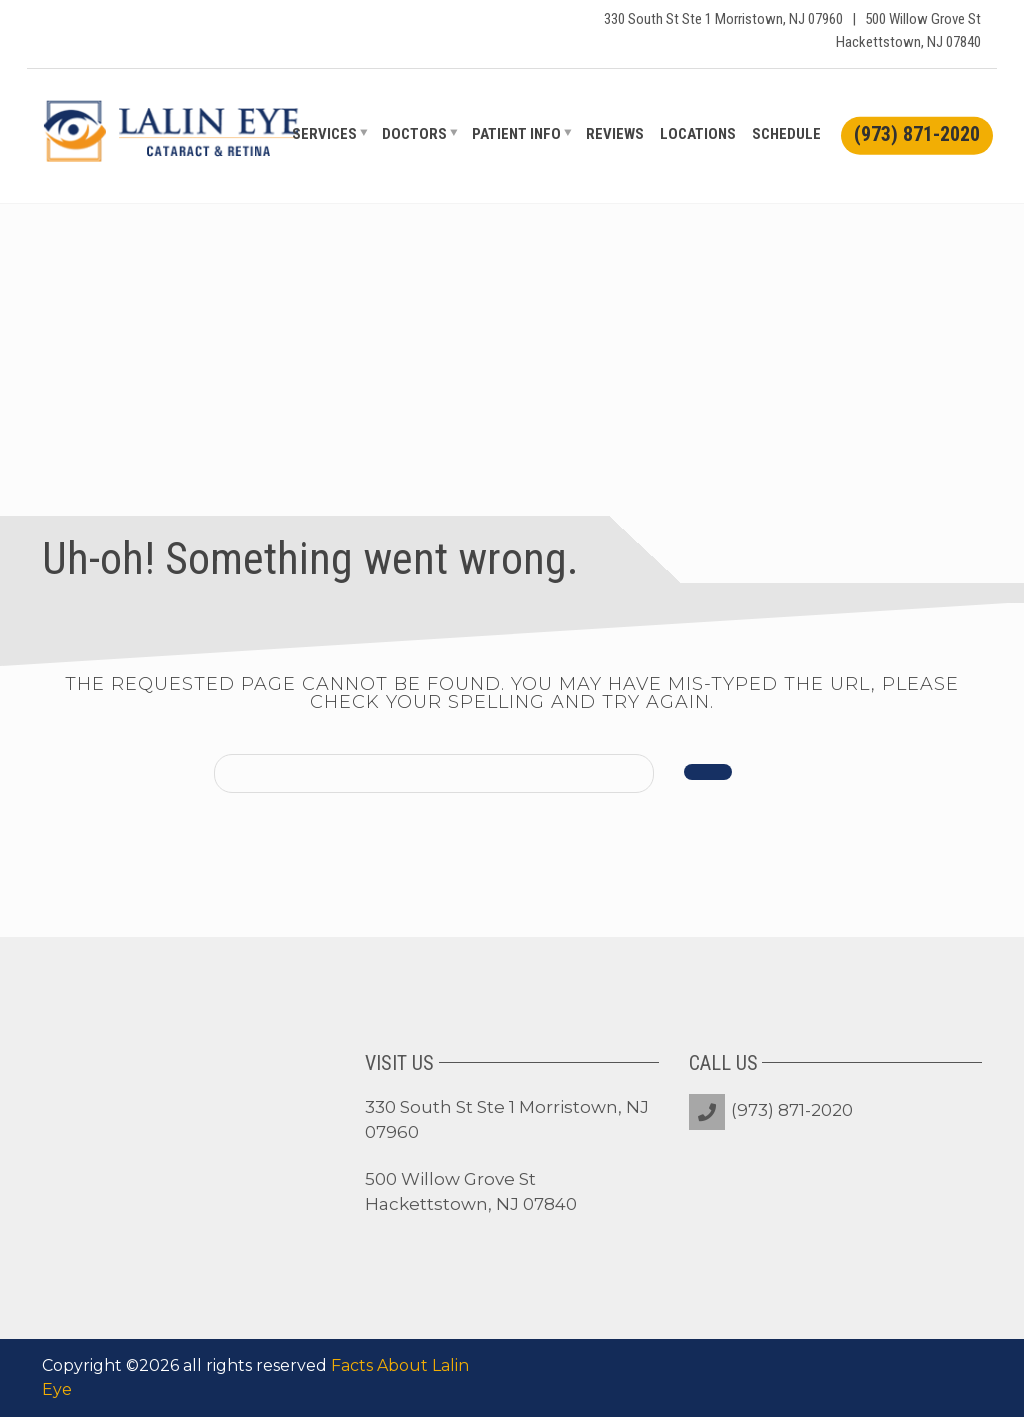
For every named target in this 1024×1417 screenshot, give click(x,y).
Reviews (615, 133)
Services (324, 133)
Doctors (414, 133)
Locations (698, 133)
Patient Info (516, 133)
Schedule (786, 133)
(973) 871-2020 (792, 1110)
